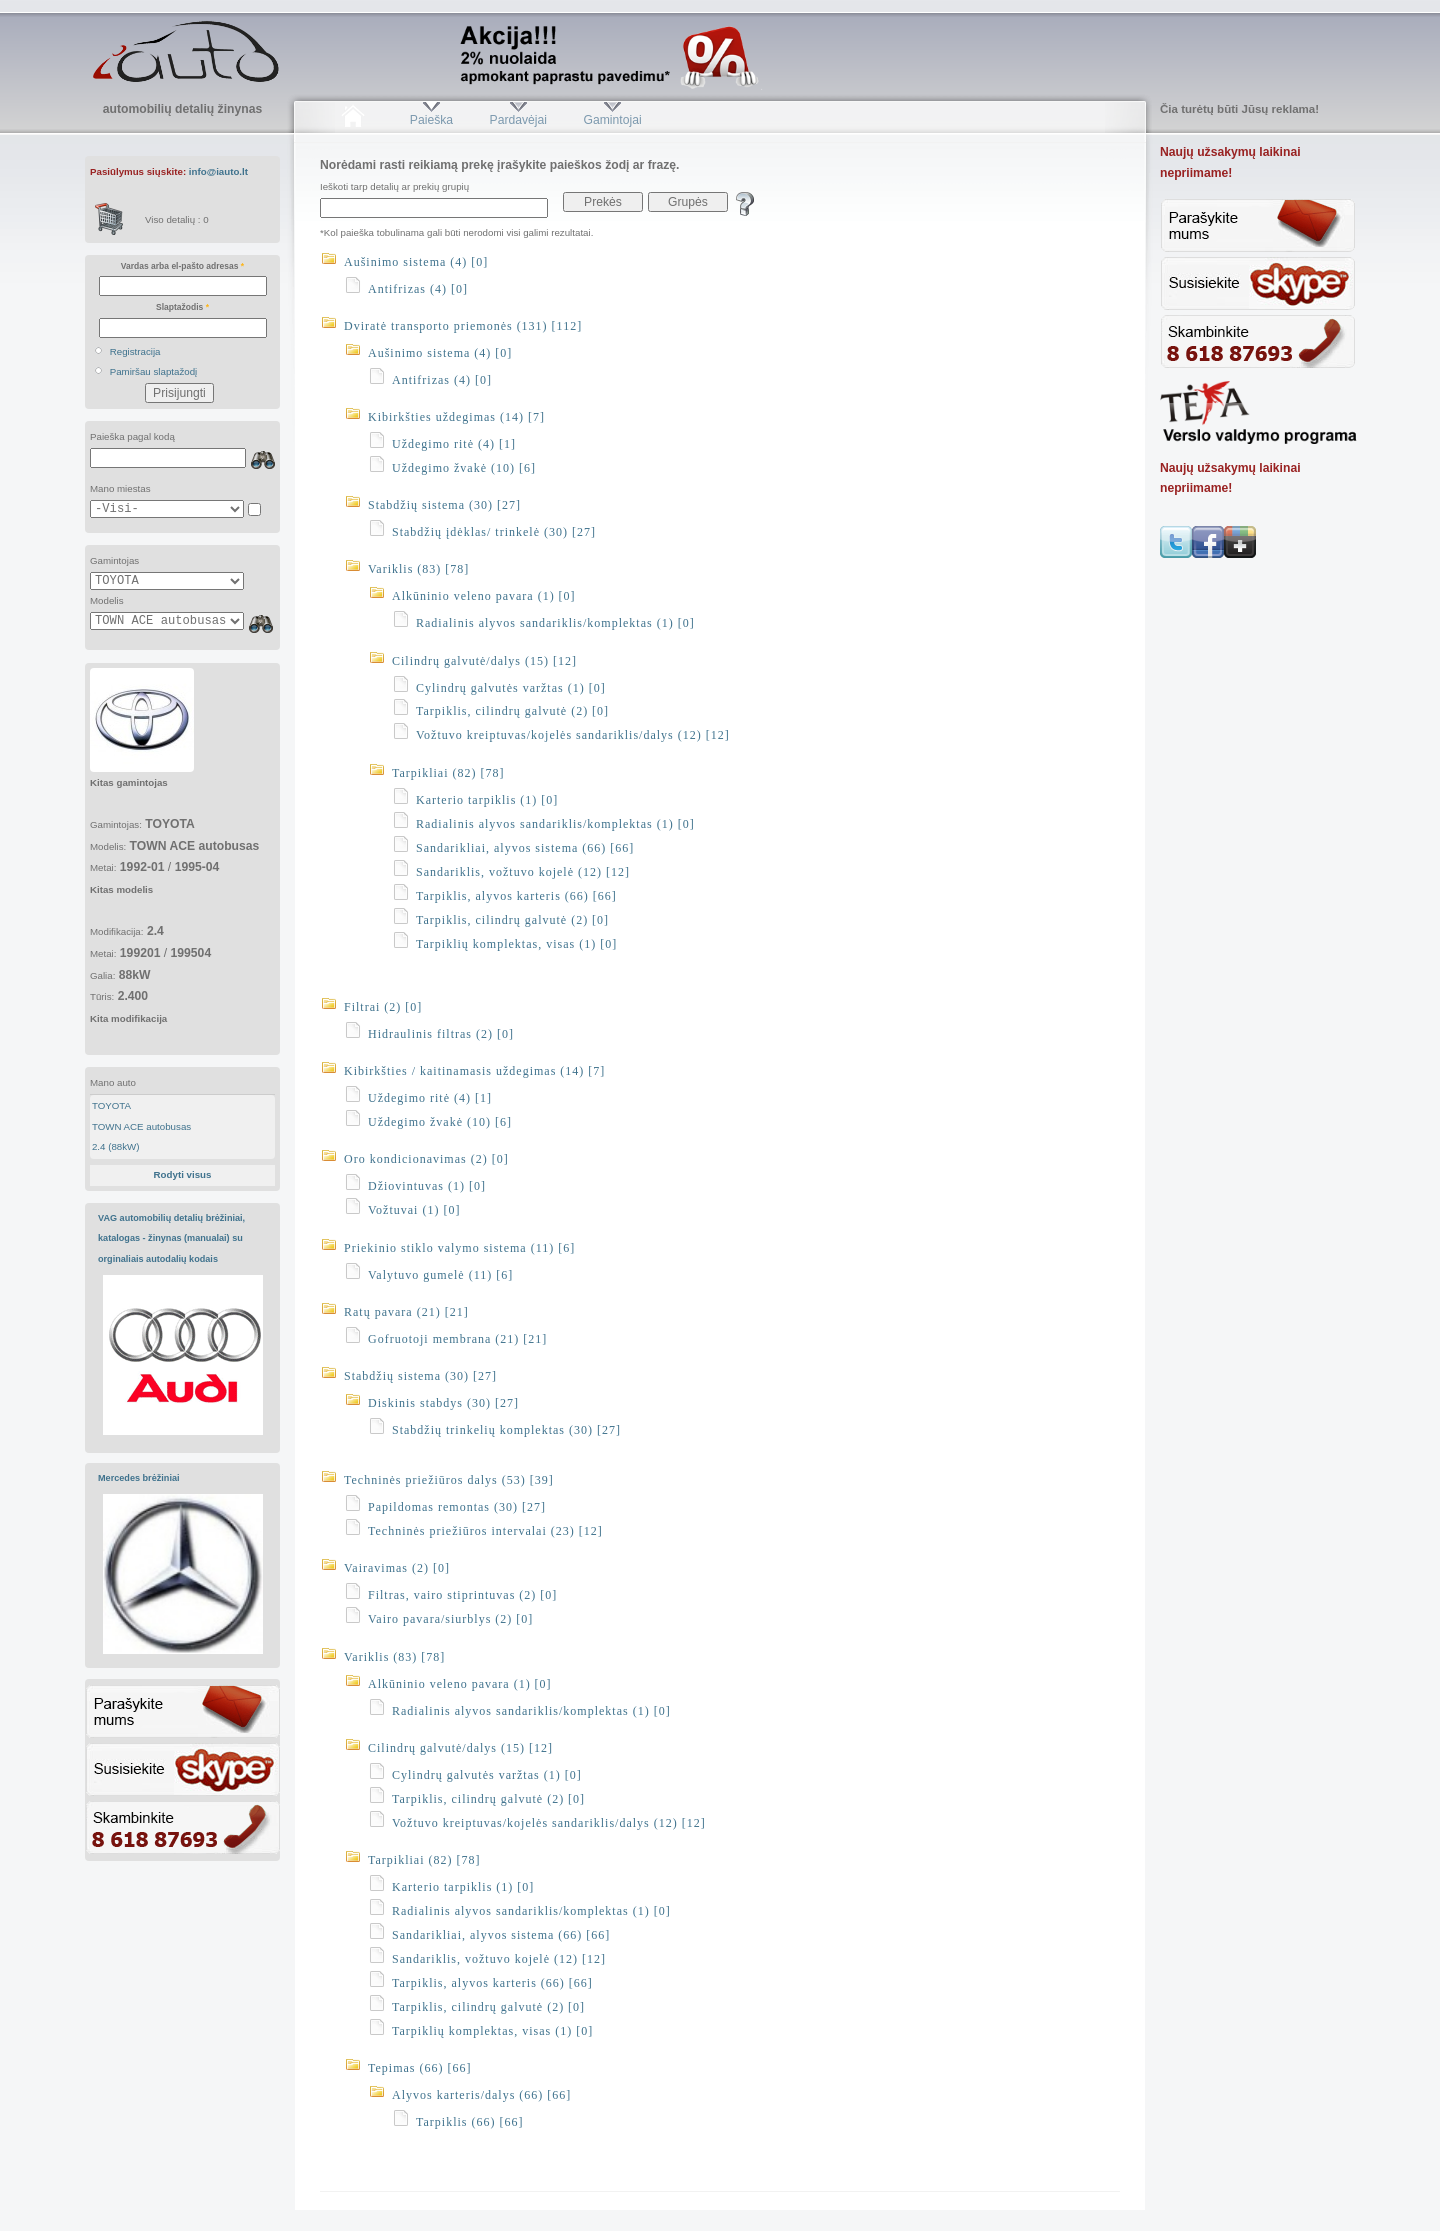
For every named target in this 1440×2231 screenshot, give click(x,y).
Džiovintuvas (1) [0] (427, 1186)
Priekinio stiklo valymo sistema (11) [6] (459, 1248)
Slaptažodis (182, 307)
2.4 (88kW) (116, 1146)
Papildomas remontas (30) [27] (457, 1507)
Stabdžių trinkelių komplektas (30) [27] (506, 1430)
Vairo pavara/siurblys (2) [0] (450, 1619)
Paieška (431, 120)
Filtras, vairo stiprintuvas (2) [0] (462, 1595)
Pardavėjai (518, 120)
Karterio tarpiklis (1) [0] (487, 800)
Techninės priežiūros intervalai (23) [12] (485, 1531)
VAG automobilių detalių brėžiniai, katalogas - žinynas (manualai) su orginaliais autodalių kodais (171, 1238)
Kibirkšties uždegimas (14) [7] (456, 417)
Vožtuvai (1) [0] (414, 1210)
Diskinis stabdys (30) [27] (443, 1403)
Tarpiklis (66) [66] (469, 2122)
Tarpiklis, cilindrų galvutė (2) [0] (512, 711)
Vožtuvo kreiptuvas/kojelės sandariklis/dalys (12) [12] (573, 735)
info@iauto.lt (218, 171)
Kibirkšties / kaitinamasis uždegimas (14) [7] (474, 1071)
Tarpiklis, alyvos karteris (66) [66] (516, 896)
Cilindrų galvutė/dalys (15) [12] (484, 661)
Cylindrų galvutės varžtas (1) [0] (511, 688)
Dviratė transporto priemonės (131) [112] (463, 326)
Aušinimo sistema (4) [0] (416, 262)
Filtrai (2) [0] (383, 1007)
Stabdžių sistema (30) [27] (444, 505)
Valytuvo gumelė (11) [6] (440, 1275)
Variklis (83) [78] (418, 569)
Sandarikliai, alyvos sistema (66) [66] (525, 848)
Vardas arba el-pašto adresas (182, 266)
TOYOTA (111, 1105)
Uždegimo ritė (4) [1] (454, 444)
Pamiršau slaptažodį (154, 371)
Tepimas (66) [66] (419, 2068)
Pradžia (352, 120)
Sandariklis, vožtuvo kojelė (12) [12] (523, 872)
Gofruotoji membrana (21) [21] (457, 1339)
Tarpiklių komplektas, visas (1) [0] (516, 944)
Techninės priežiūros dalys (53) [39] (449, 1480)
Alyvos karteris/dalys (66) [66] (481, 2095)
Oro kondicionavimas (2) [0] (426, 1159)
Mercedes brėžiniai (139, 1478)
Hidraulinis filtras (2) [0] (441, 1034)
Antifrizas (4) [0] (418, 289)
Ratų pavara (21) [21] (406, 1312)
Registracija (135, 351)
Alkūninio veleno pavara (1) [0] (484, 596)
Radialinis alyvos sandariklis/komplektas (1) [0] (555, 623)
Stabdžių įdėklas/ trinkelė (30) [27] (494, 532)
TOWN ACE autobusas (141, 1126)
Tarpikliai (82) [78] (448, 773)
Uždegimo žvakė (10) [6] (464, 468)
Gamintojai (612, 120)
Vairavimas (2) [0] (397, 1568)
